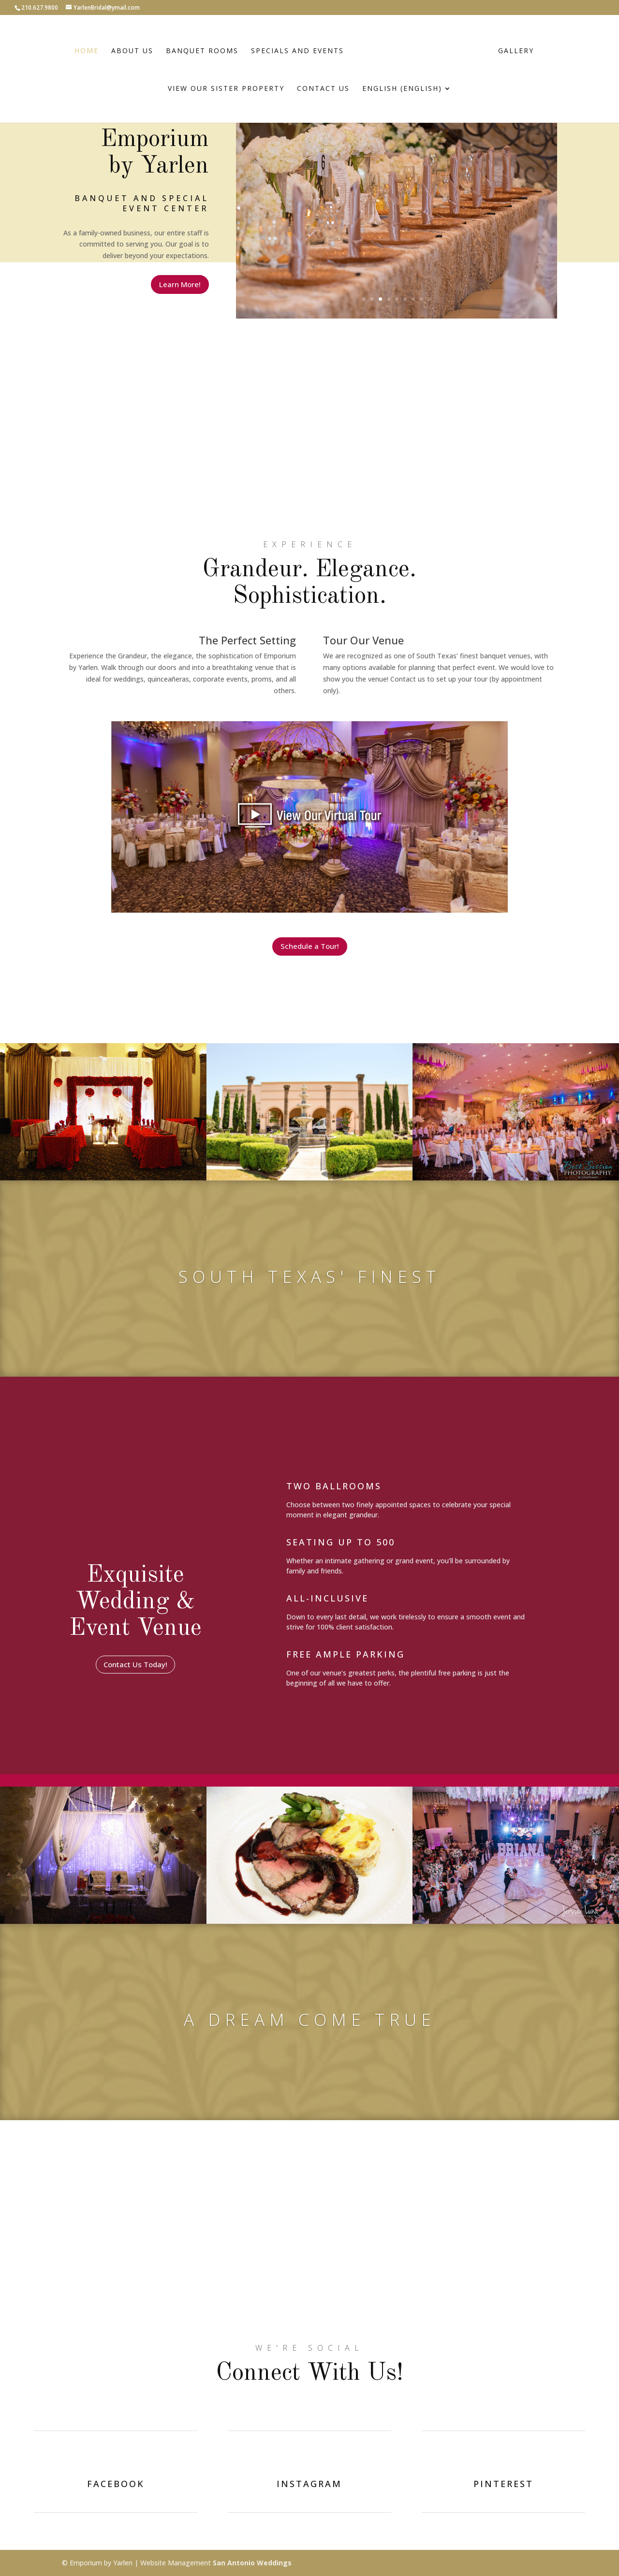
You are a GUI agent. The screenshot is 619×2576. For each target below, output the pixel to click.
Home (86, 51)
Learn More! (180, 284)
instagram (309, 2483)
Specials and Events (297, 51)
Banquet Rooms (202, 51)
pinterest (503, 2483)
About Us (132, 51)
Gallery (516, 51)
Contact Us (323, 89)
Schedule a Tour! (309, 946)
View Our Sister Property (226, 89)
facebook (116, 2483)
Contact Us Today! (135, 1664)
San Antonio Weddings (252, 2562)
